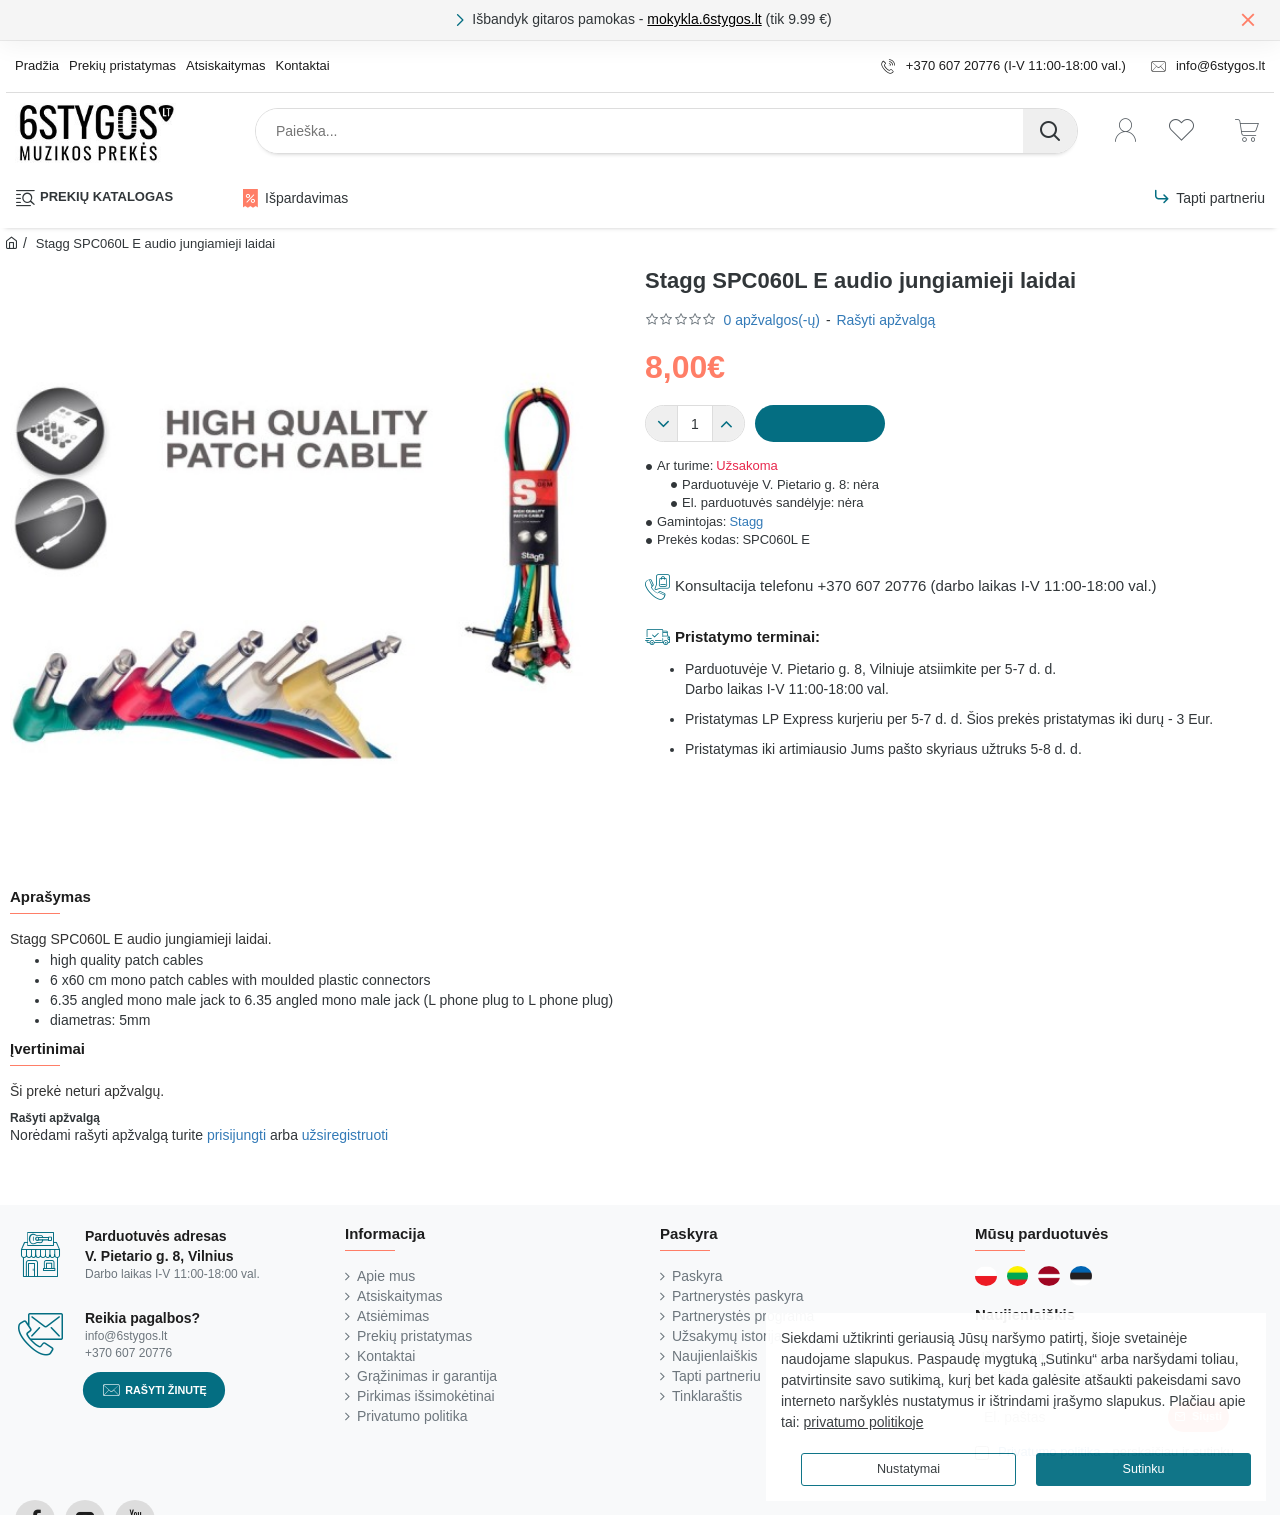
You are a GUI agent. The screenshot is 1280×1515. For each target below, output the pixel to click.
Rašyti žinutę (166, 1389)
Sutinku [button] (1143, 1469)
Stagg (746, 521)
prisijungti (236, 1135)
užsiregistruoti (345, 1135)
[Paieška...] (1050, 131)
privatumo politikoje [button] (864, 1422)
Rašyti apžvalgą (885, 320)
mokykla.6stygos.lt (704, 19)
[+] (728, 424)
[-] (662, 424)
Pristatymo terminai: (747, 636)
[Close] (1248, 19)
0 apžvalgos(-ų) (771, 320)
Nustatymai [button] (908, 1469)
